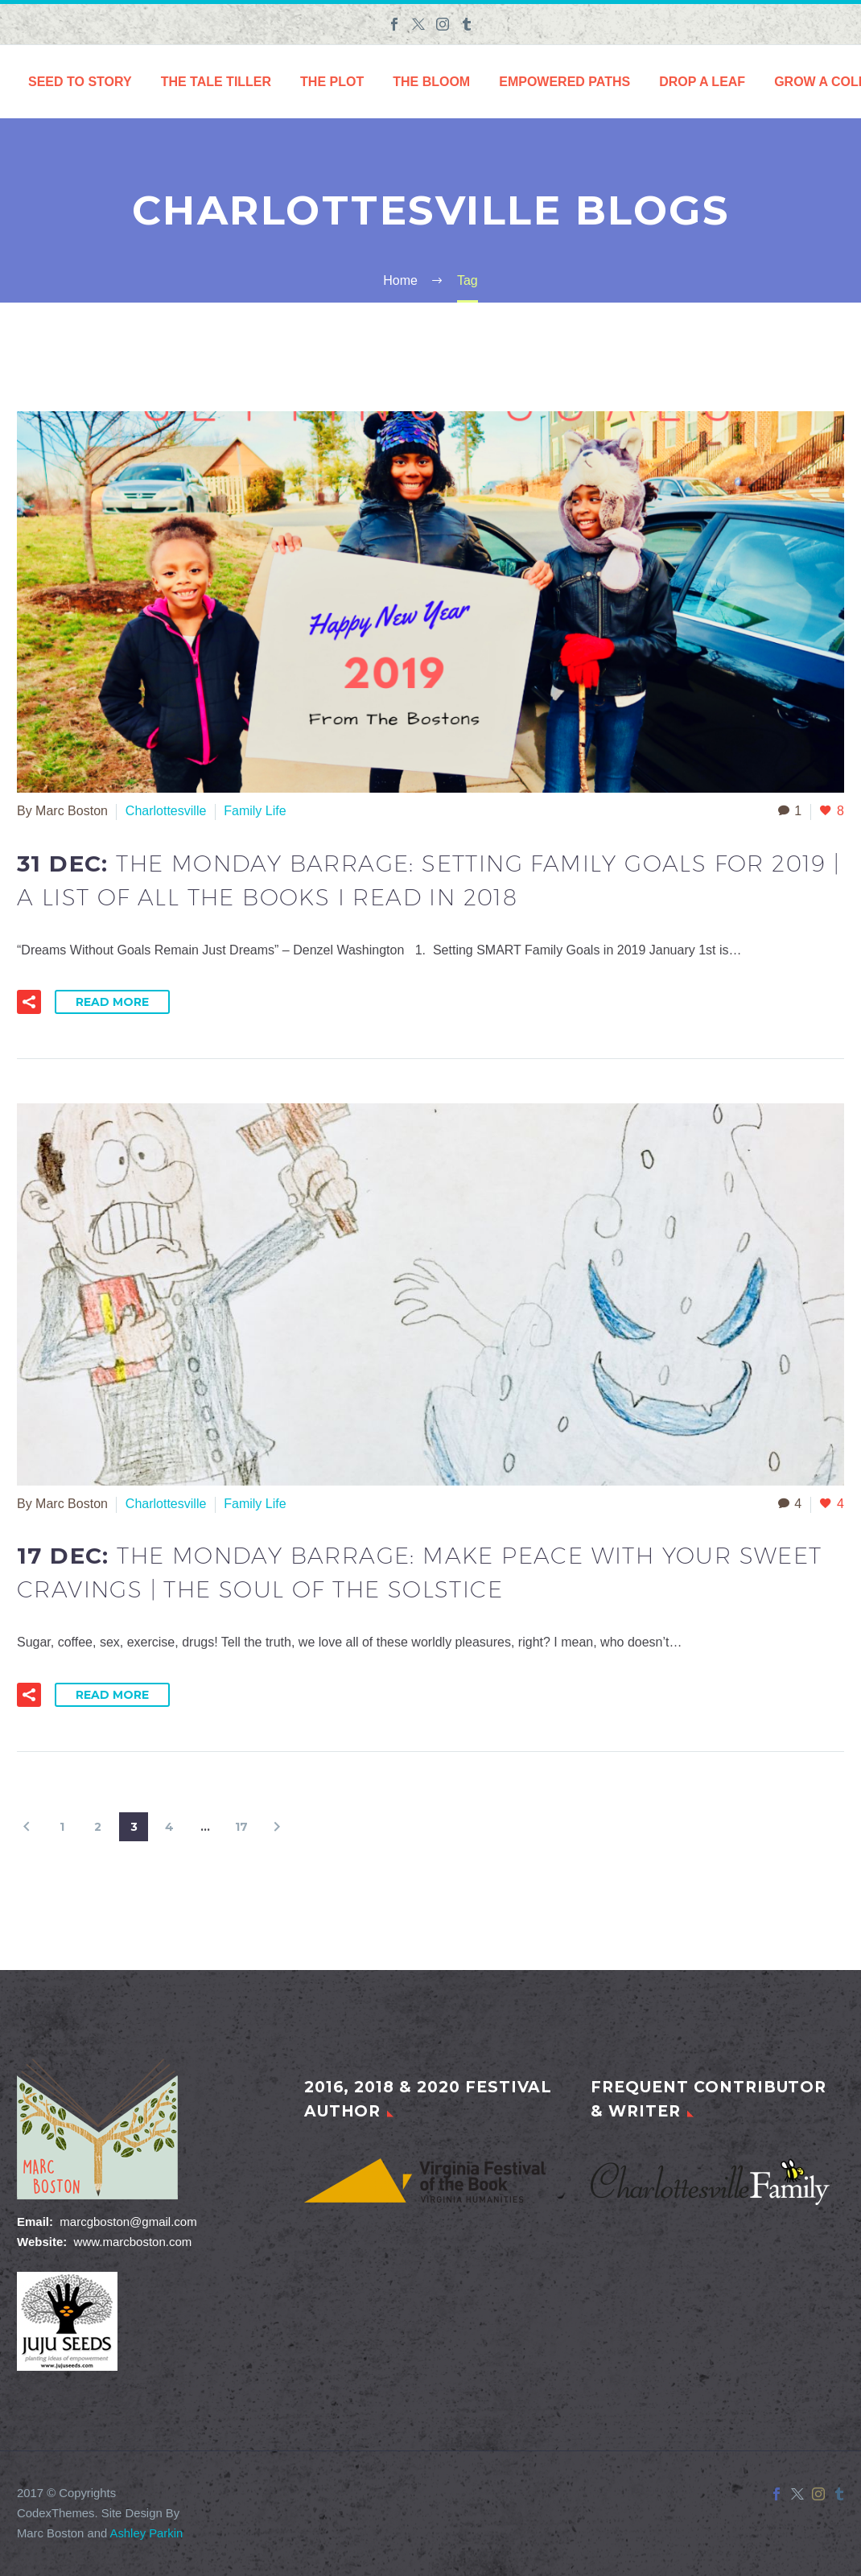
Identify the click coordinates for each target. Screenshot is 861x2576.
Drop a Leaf (702, 82)
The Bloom (431, 82)
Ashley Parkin (146, 2533)
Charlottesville (166, 811)
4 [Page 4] (169, 1827)
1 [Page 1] (62, 1827)
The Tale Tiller (216, 82)
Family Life (255, 811)
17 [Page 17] (241, 1827)
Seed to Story (80, 82)
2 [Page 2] (97, 1827)
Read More (112, 1002)
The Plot (332, 82)
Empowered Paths (564, 82)
